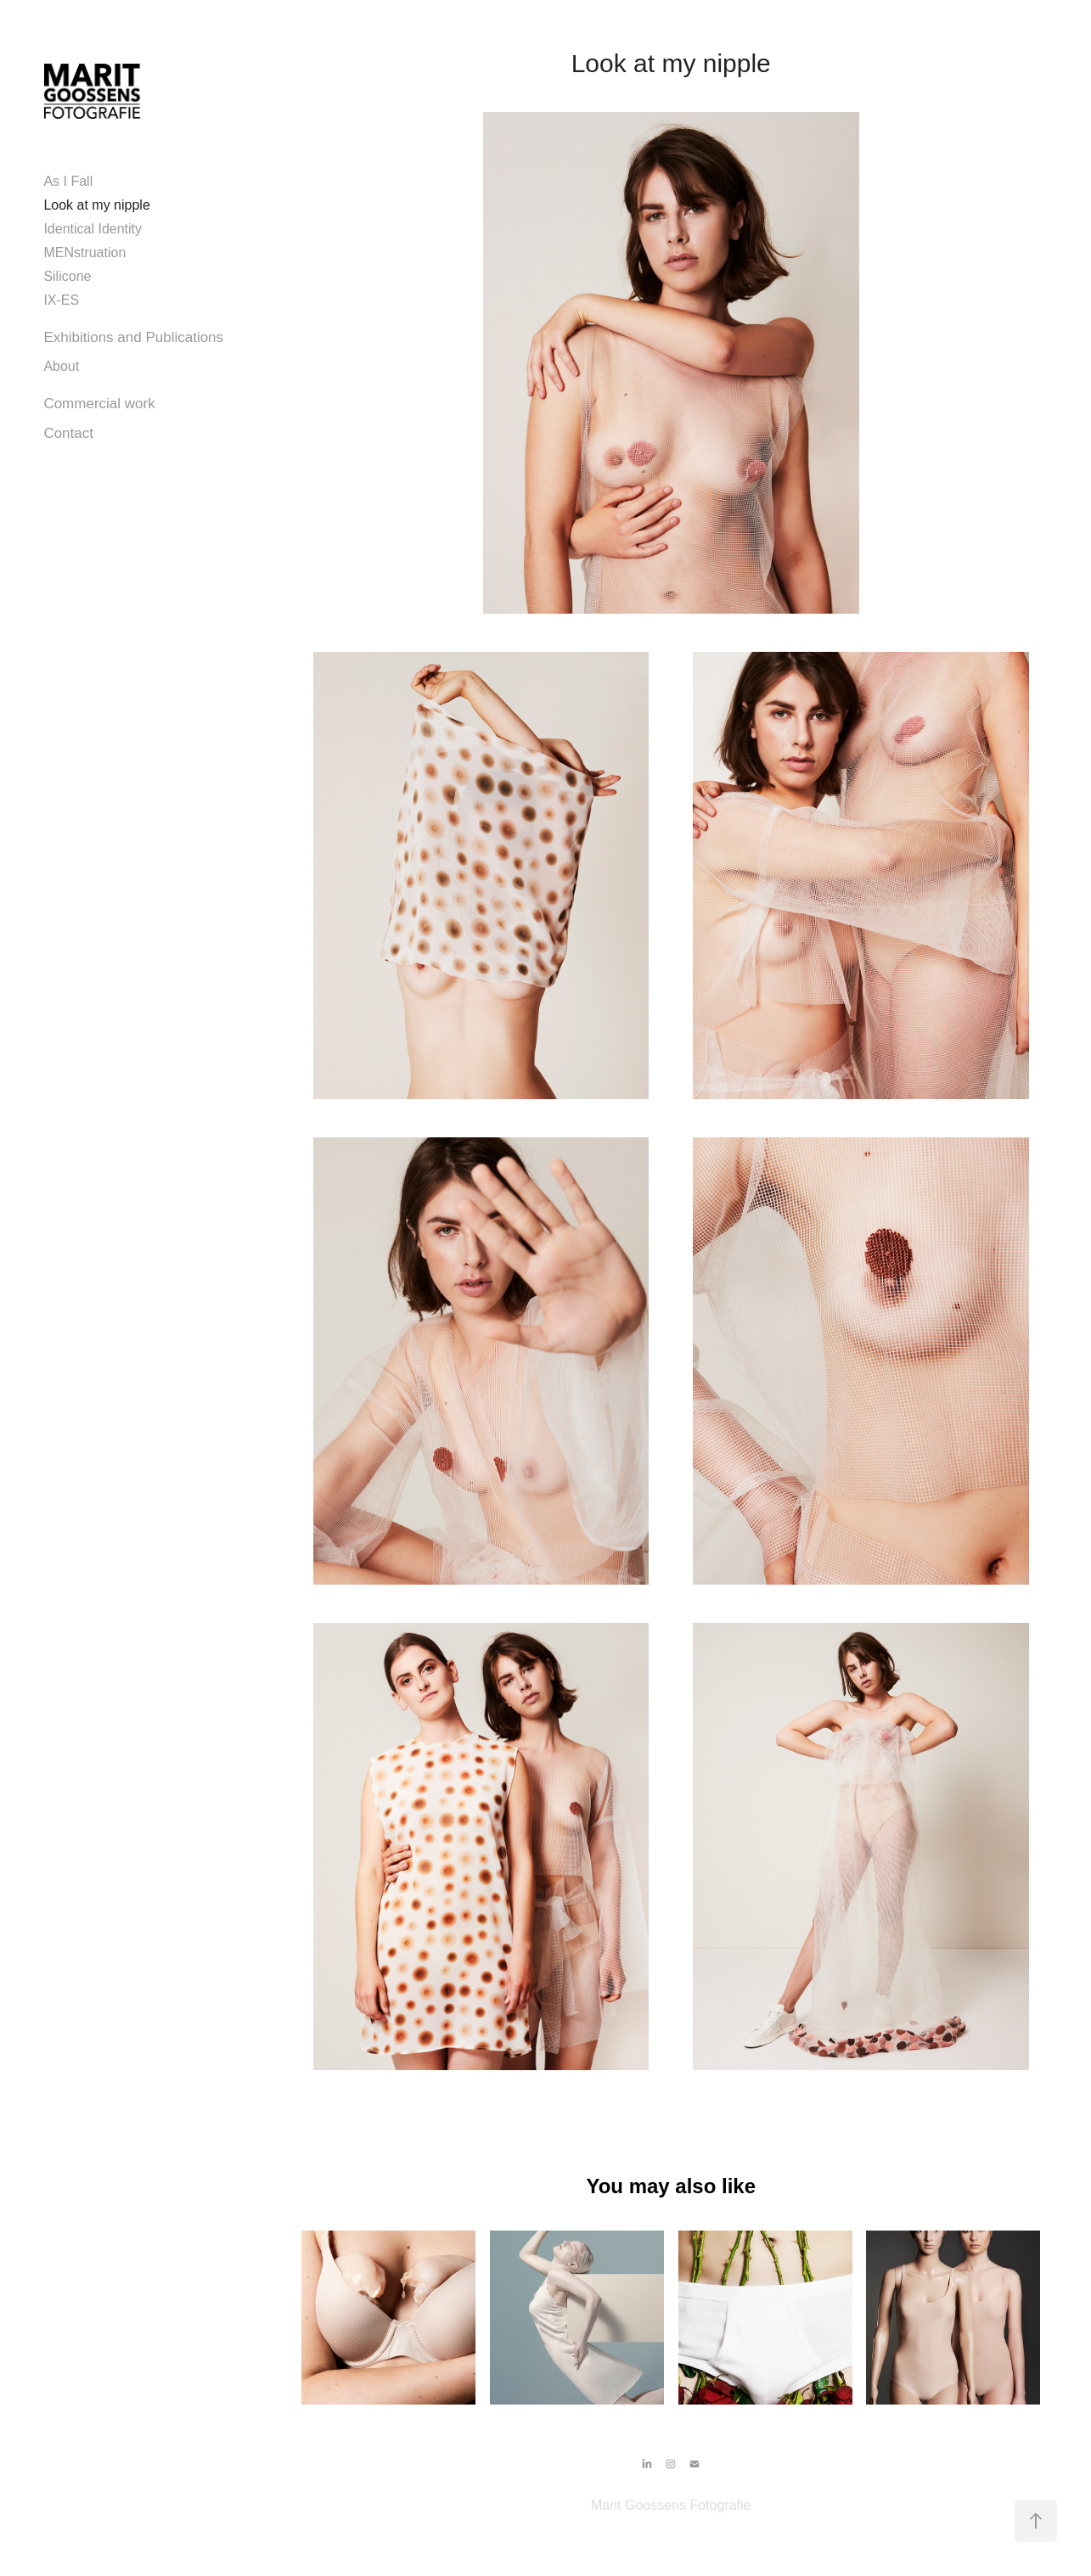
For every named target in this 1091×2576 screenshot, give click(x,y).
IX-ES (61, 300)
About (61, 366)
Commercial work (99, 404)
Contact (68, 433)
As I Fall (68, 181)
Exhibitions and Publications (133, 337)
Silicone (67, 276)
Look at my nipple (96, 205)
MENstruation (84, 252)
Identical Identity (92, 229)
